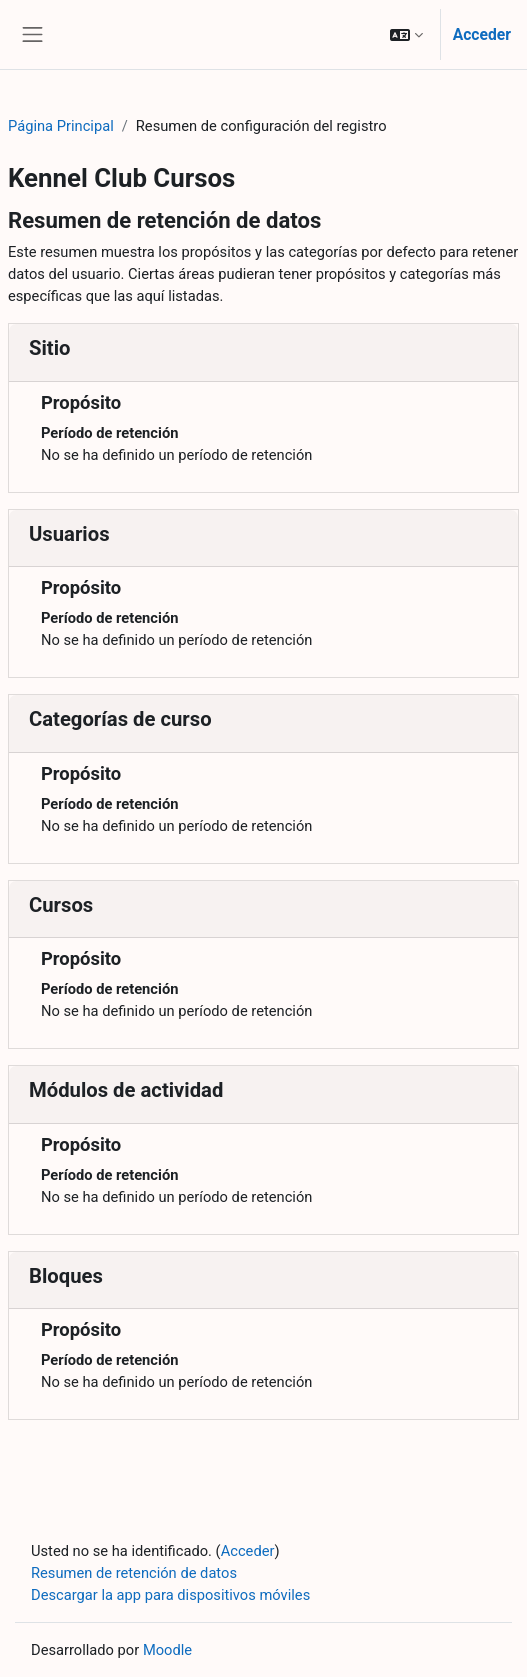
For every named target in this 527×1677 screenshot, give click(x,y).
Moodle (167, 1650)
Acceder (482, 34)
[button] (406, 34)
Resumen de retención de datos (134, 1573)
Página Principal (61, 126)
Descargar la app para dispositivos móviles (170, 1595)
